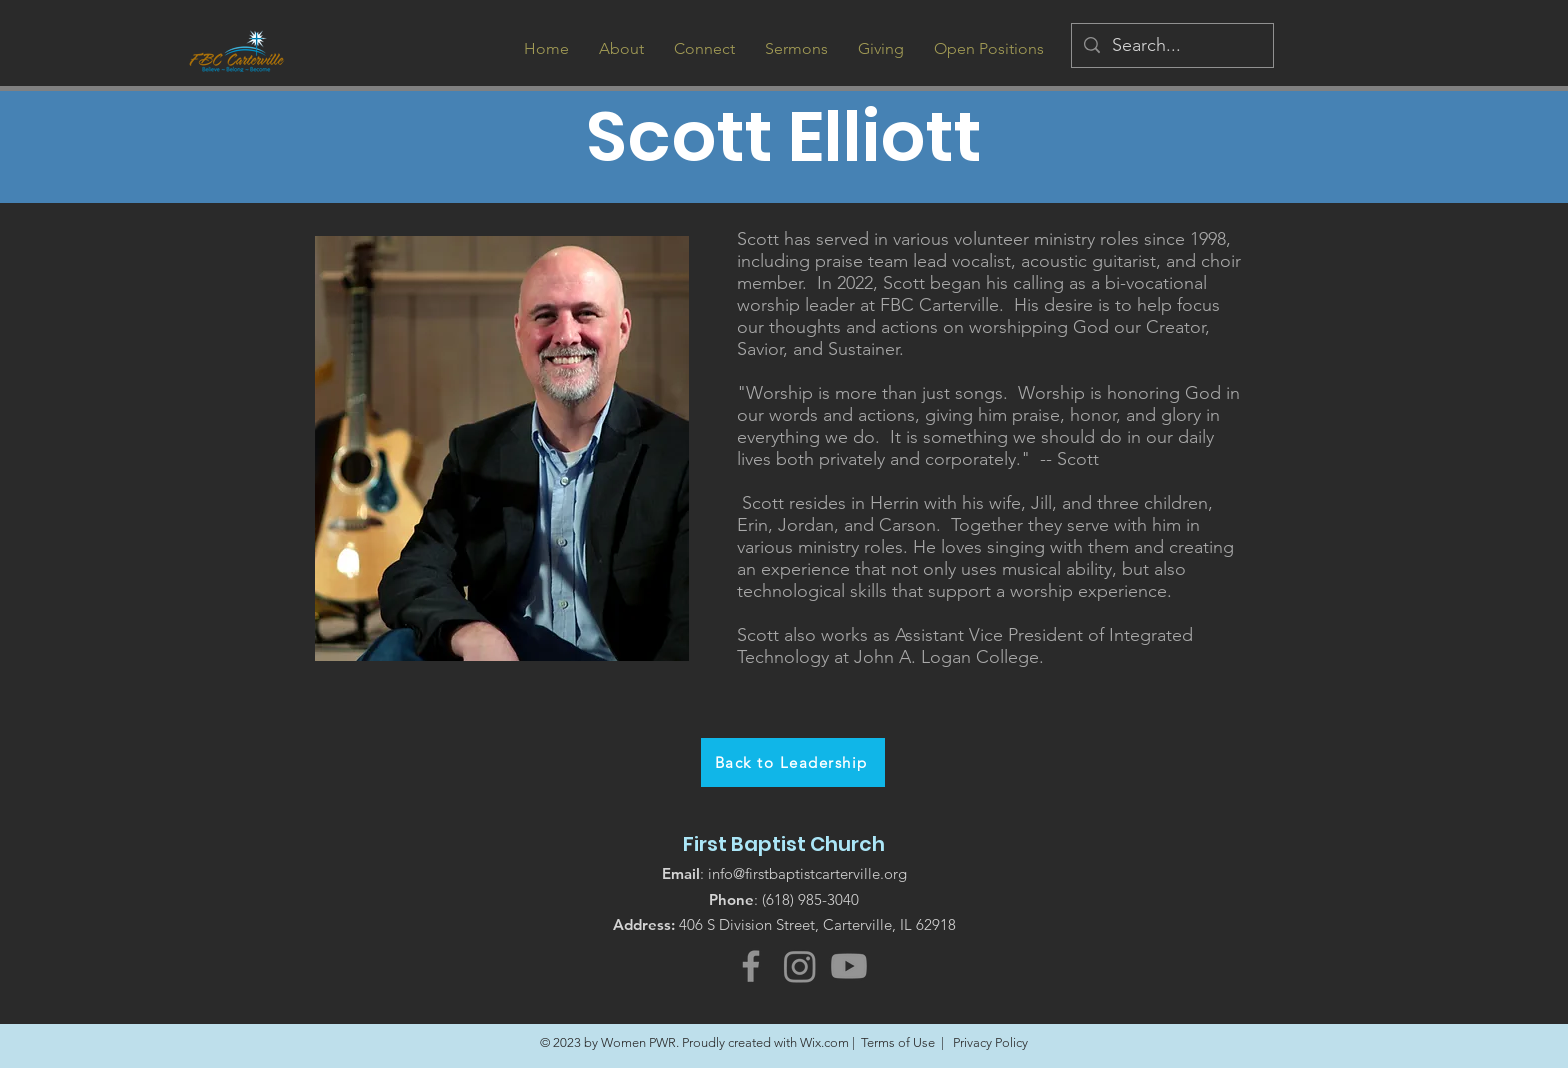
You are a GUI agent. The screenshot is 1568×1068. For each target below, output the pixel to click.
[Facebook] (751, 966)
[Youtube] (849, 966)
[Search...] (1171, 45)
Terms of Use (898, 1042)
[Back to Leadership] (793, 762)
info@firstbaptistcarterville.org (807, 873)
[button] (621, 48)
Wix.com (824, 1042)
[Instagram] (800, 966)
